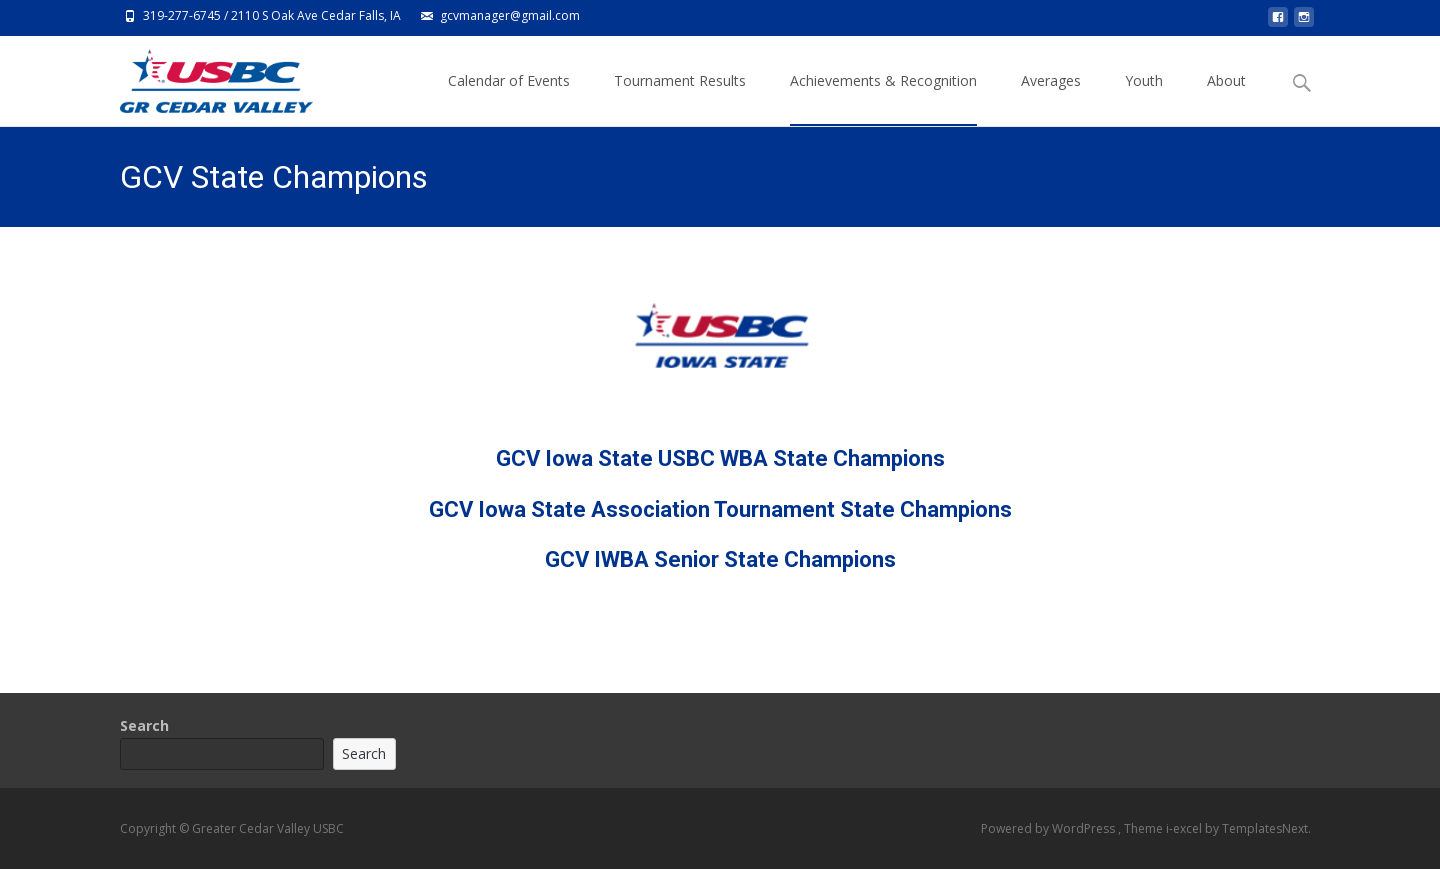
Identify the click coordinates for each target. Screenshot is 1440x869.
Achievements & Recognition (883, 98)
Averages (1051, 98)
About (1226, 98)
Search (144, 725)
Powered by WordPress (1049, 828)
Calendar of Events (509, 98)
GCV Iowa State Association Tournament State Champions (720, 509)
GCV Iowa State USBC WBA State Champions (720, 458)
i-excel (1185, 828)
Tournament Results (680, 98)
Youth (1144, 98)
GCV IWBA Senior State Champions (720, 559)
